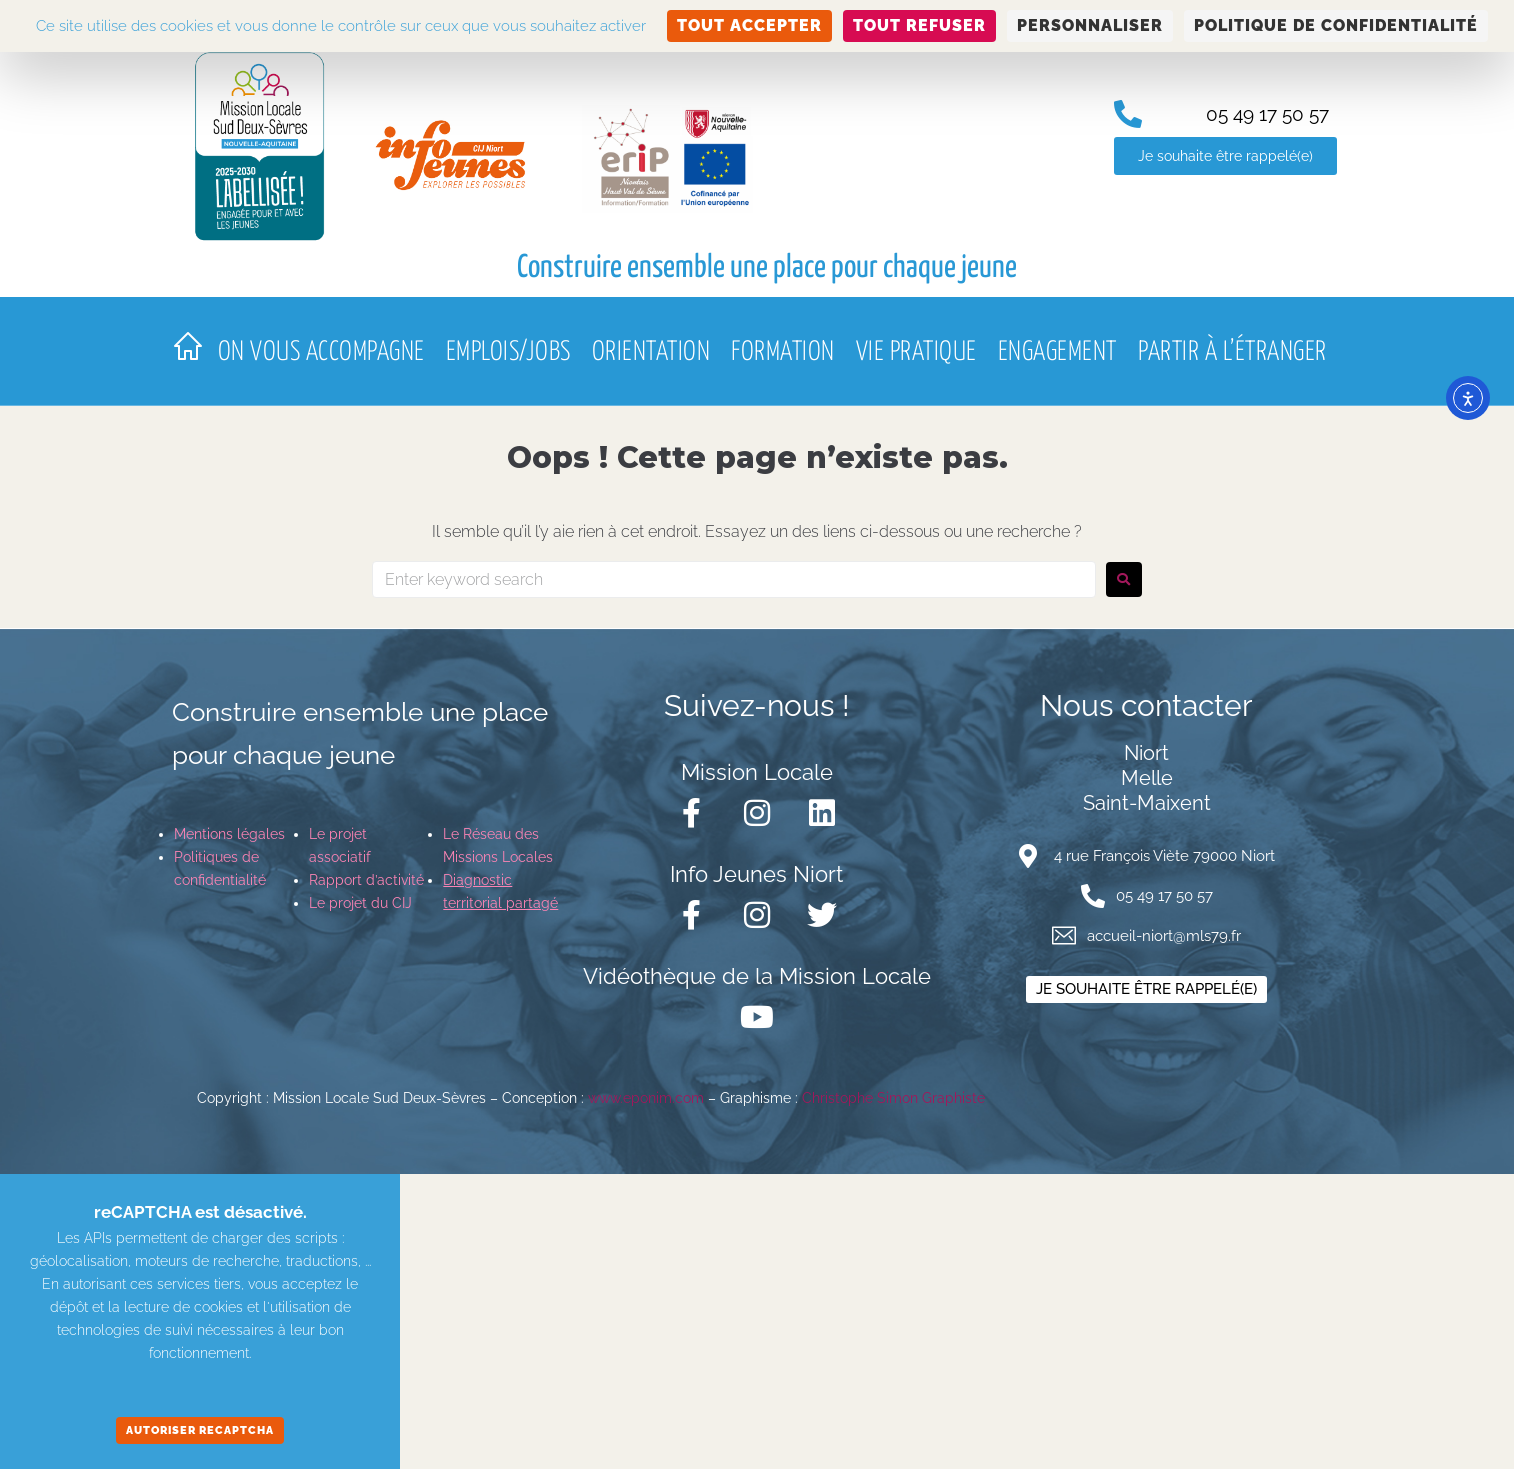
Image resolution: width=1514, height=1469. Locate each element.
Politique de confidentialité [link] (1336, 25)
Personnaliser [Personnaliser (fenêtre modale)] (1090, 25)
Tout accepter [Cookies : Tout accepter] (749, 25)
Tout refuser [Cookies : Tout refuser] (919, 25)
